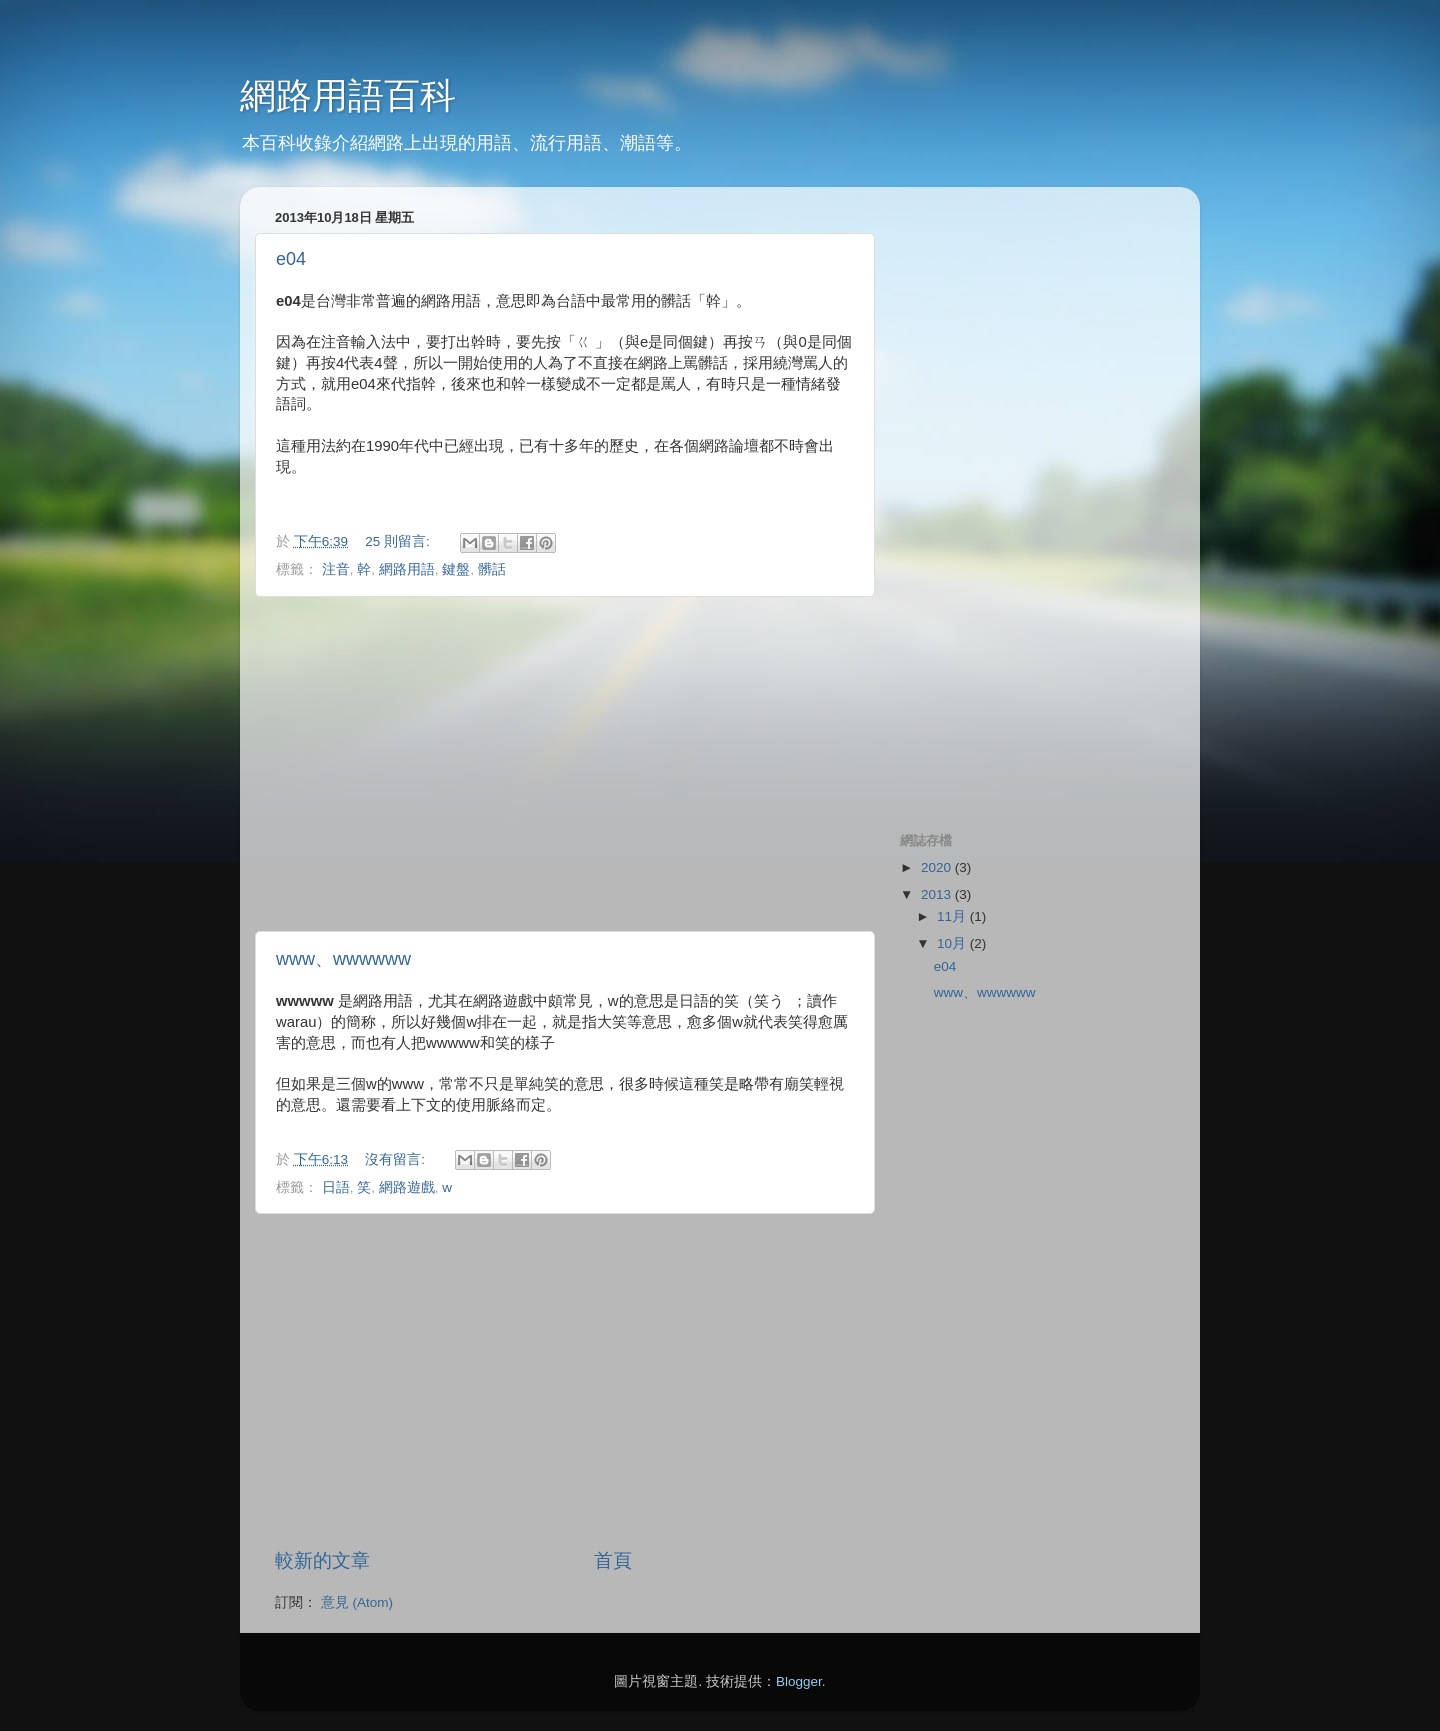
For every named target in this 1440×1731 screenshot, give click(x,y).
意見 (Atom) (357, 1602)
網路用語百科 (348, 95)
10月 (953, 943)
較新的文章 (322, 1560)
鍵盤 (456, 569)
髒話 (492, 569)
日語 (336, 1187)
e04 (291, 259)
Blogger (799, 1681)
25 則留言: (399, 541)
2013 (938, 894)
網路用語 (407, 569)
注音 (336, 569)
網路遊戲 (407, 1187)
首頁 (613, 1560)
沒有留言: (397, 1159)
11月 (953, 916)
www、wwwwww (343, 959)
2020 (938, 867)
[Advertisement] (565, 764)
